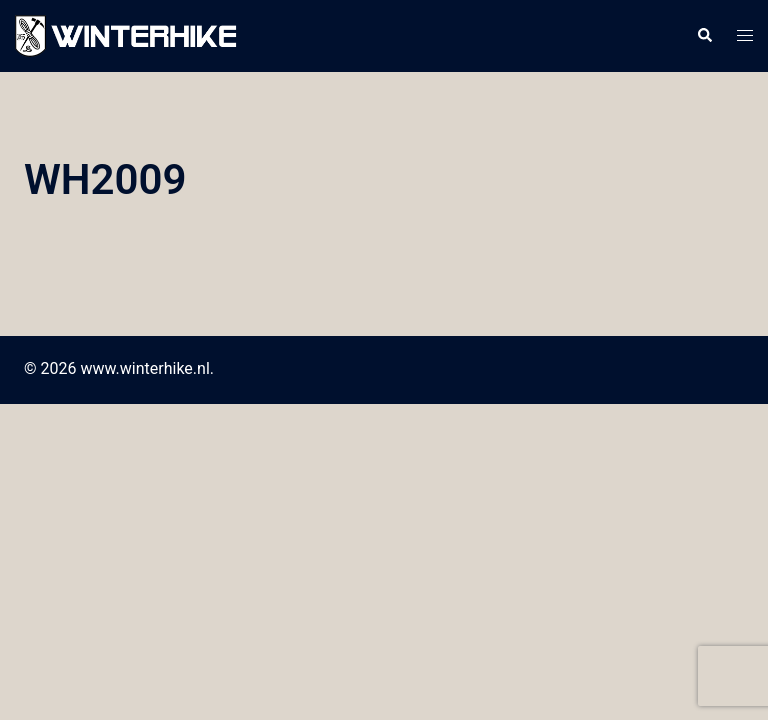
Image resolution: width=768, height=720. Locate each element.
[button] (704, 36)
